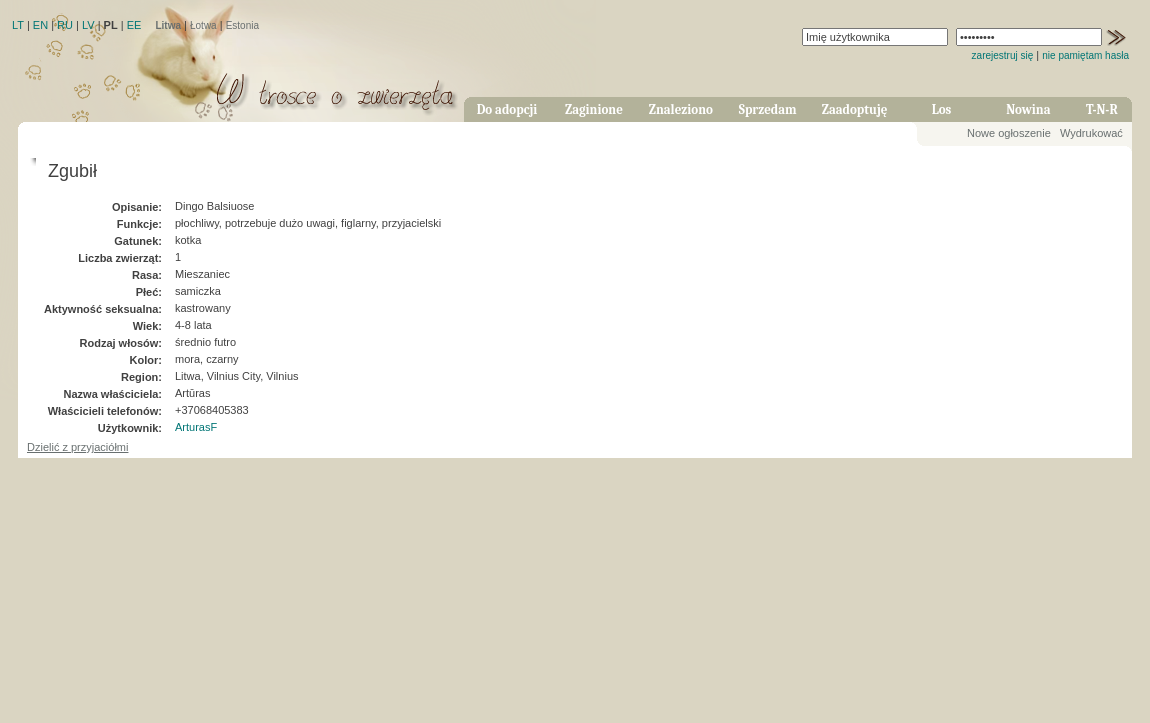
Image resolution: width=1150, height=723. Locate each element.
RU (65, 25)
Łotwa (203, 25)
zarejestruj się (1003, 55)
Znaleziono (681, 109)
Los (942, 109)
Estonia (242, 25)
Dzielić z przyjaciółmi (77, 447)
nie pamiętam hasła (1085, 55)
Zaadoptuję (855, 109)
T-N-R (1102, 109)
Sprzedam (768, 109)
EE (134, 25)
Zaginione (594, 109)
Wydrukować (1091, 133)
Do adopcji (507, 109)
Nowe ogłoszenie (1009, 133)
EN (40, 25)
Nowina (1028, 109)
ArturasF (196, 427)
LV (88, 25)
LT (18, 25)
